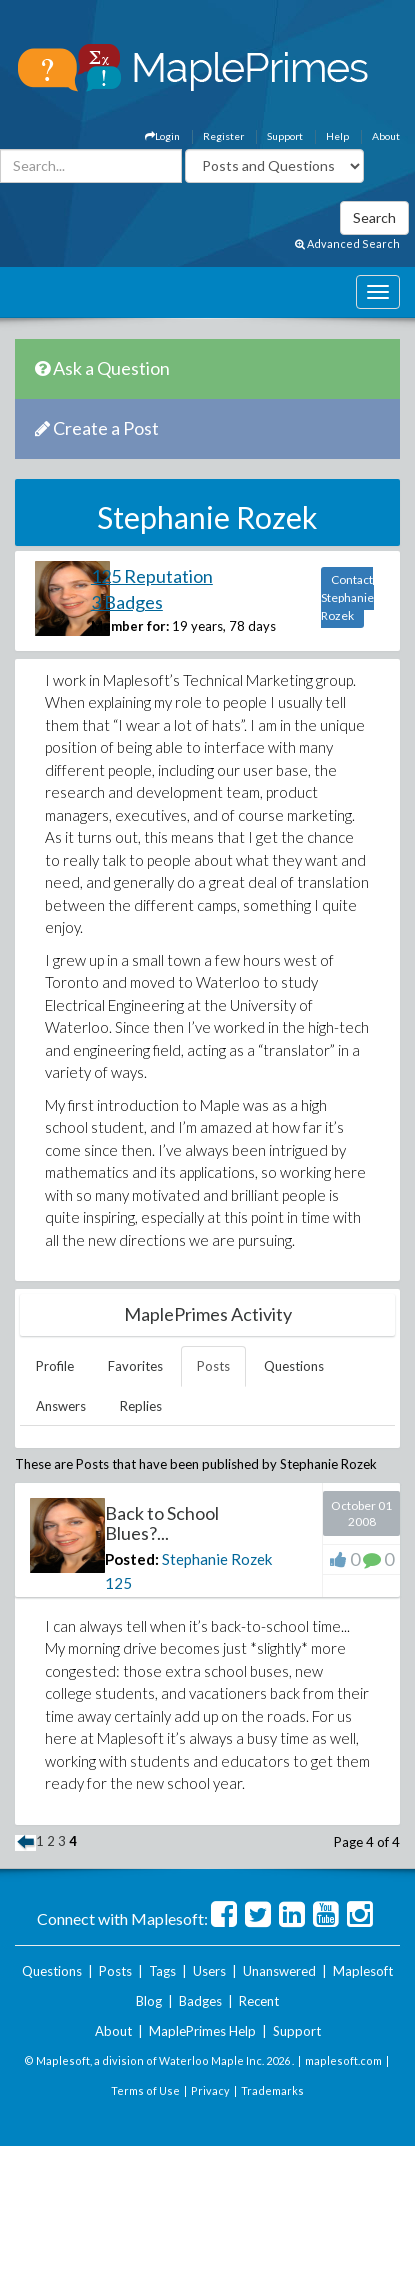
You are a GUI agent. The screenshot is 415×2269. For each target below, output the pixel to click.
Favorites (135, 1366)
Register (223, 136)
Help (337, 136)
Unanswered (279, 1971)
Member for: (130, 626)
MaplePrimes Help (202, 2031)
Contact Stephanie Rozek (347, 597)
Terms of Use (145, 2090)
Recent (259, 2001)
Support (285, 136)
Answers (61, 1406)
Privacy (210, 2090)
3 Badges (127, 602)
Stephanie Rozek (217, 1559)
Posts (213, 1366)
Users (209, 1971)
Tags (162, 1971)
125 (118, 1583)
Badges (200, 2001)
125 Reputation (152, 576)
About (386, 136)
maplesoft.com (343, 2060)
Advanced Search (347, 243)
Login (162, 136)
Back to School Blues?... (162, 1523)
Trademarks (272, 2090)
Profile (55, 1366)
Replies (141, 1406)
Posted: (132, 1559)
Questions (294, 1366)
